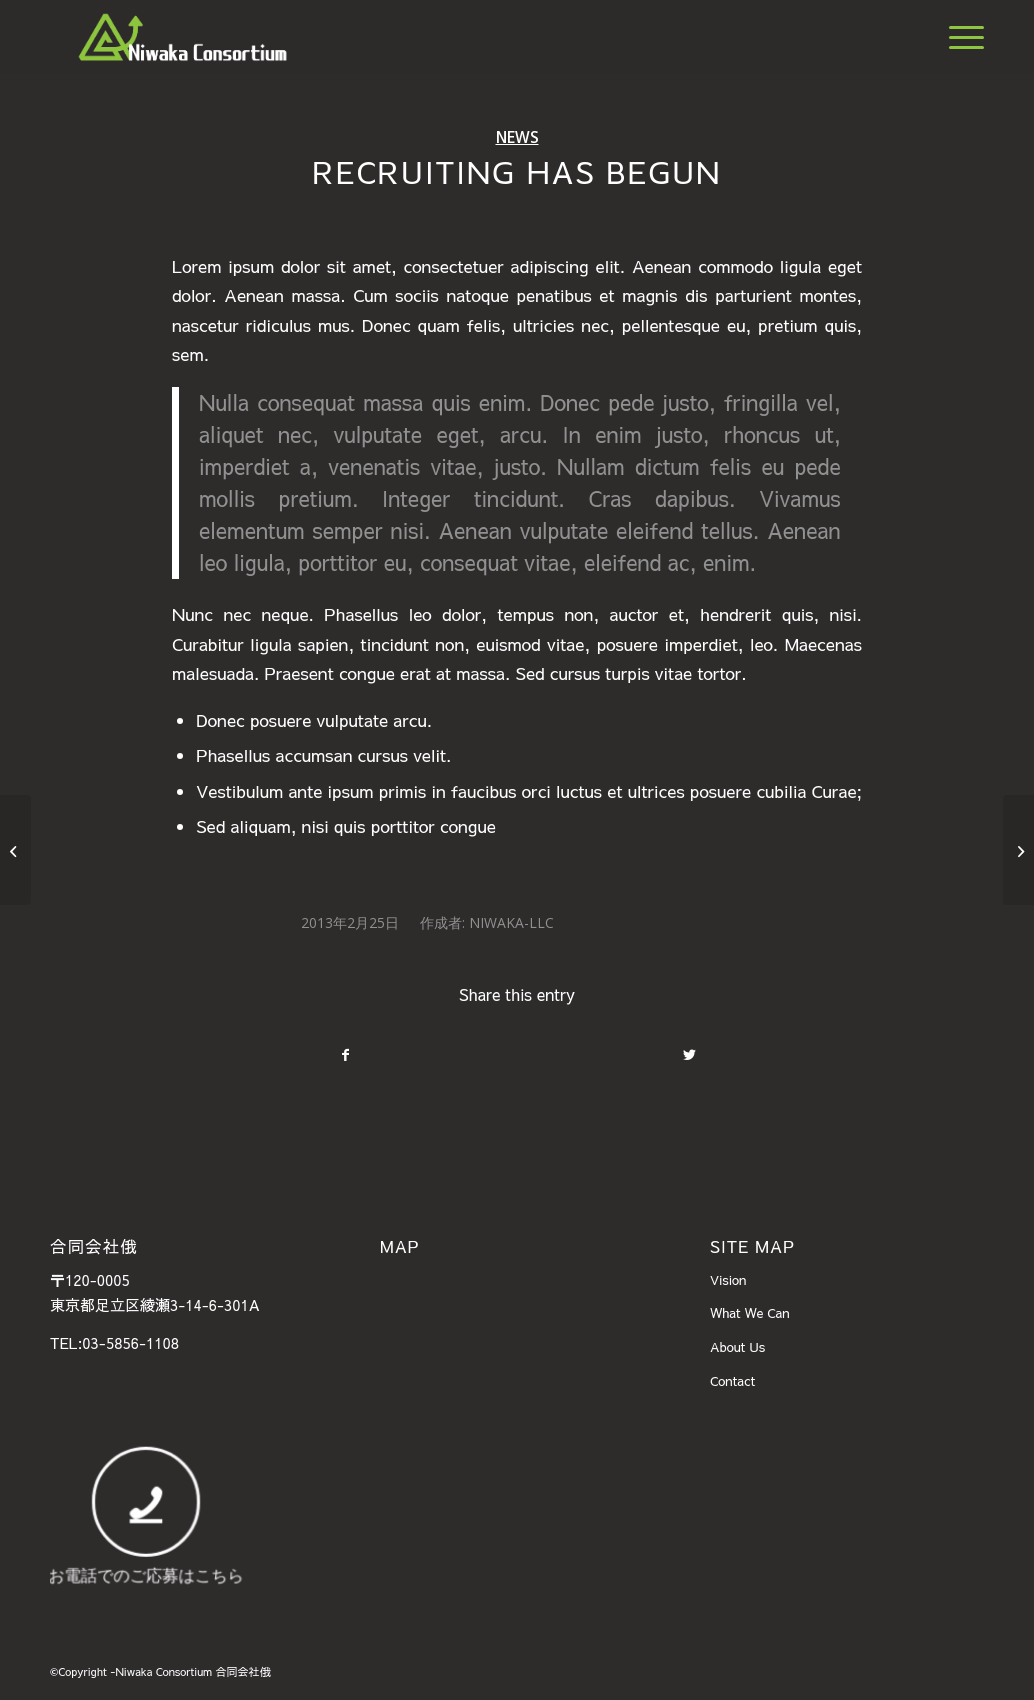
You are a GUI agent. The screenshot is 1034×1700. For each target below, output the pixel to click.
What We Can (750, 1313)
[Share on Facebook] (345, 1055)
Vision (728, 1280)
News (517, 137)
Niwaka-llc (511, 922)
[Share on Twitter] (689, 1055)
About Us (737, 1347)
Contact (732, 1381)
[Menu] (960, 37)
